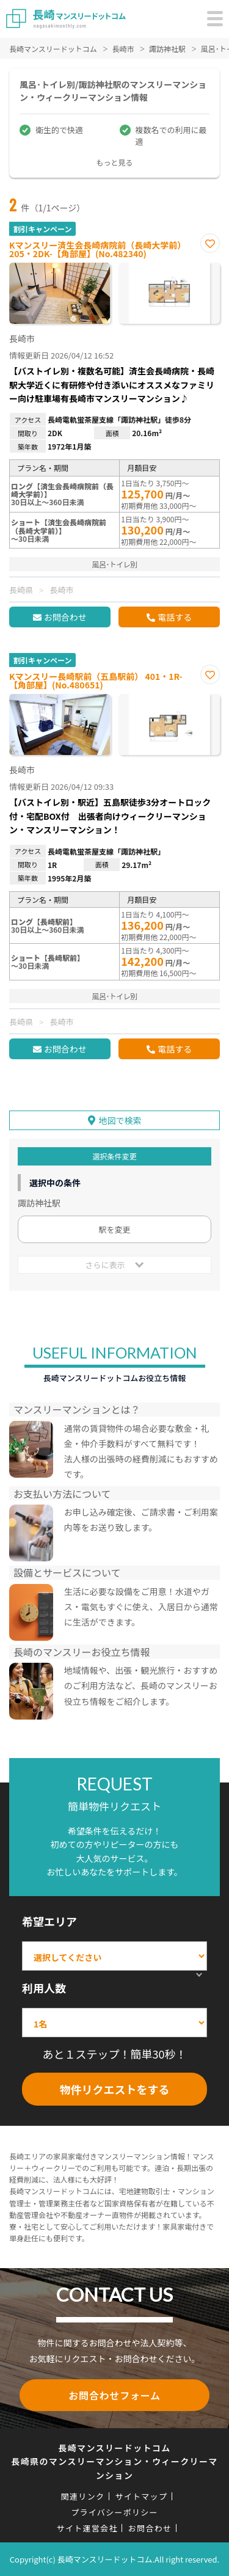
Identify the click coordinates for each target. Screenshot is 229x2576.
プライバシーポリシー (114, 2512)
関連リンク (83, 2496)
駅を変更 (114, 1229)
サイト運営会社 (87, 2528)
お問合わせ (65, 617)
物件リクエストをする (115, 2089)
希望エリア (49, 1921)
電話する (175, 617)
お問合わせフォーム (114, 2395)
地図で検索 (120, 1120)
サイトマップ (141, 2496)
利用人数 (44, 1988)
